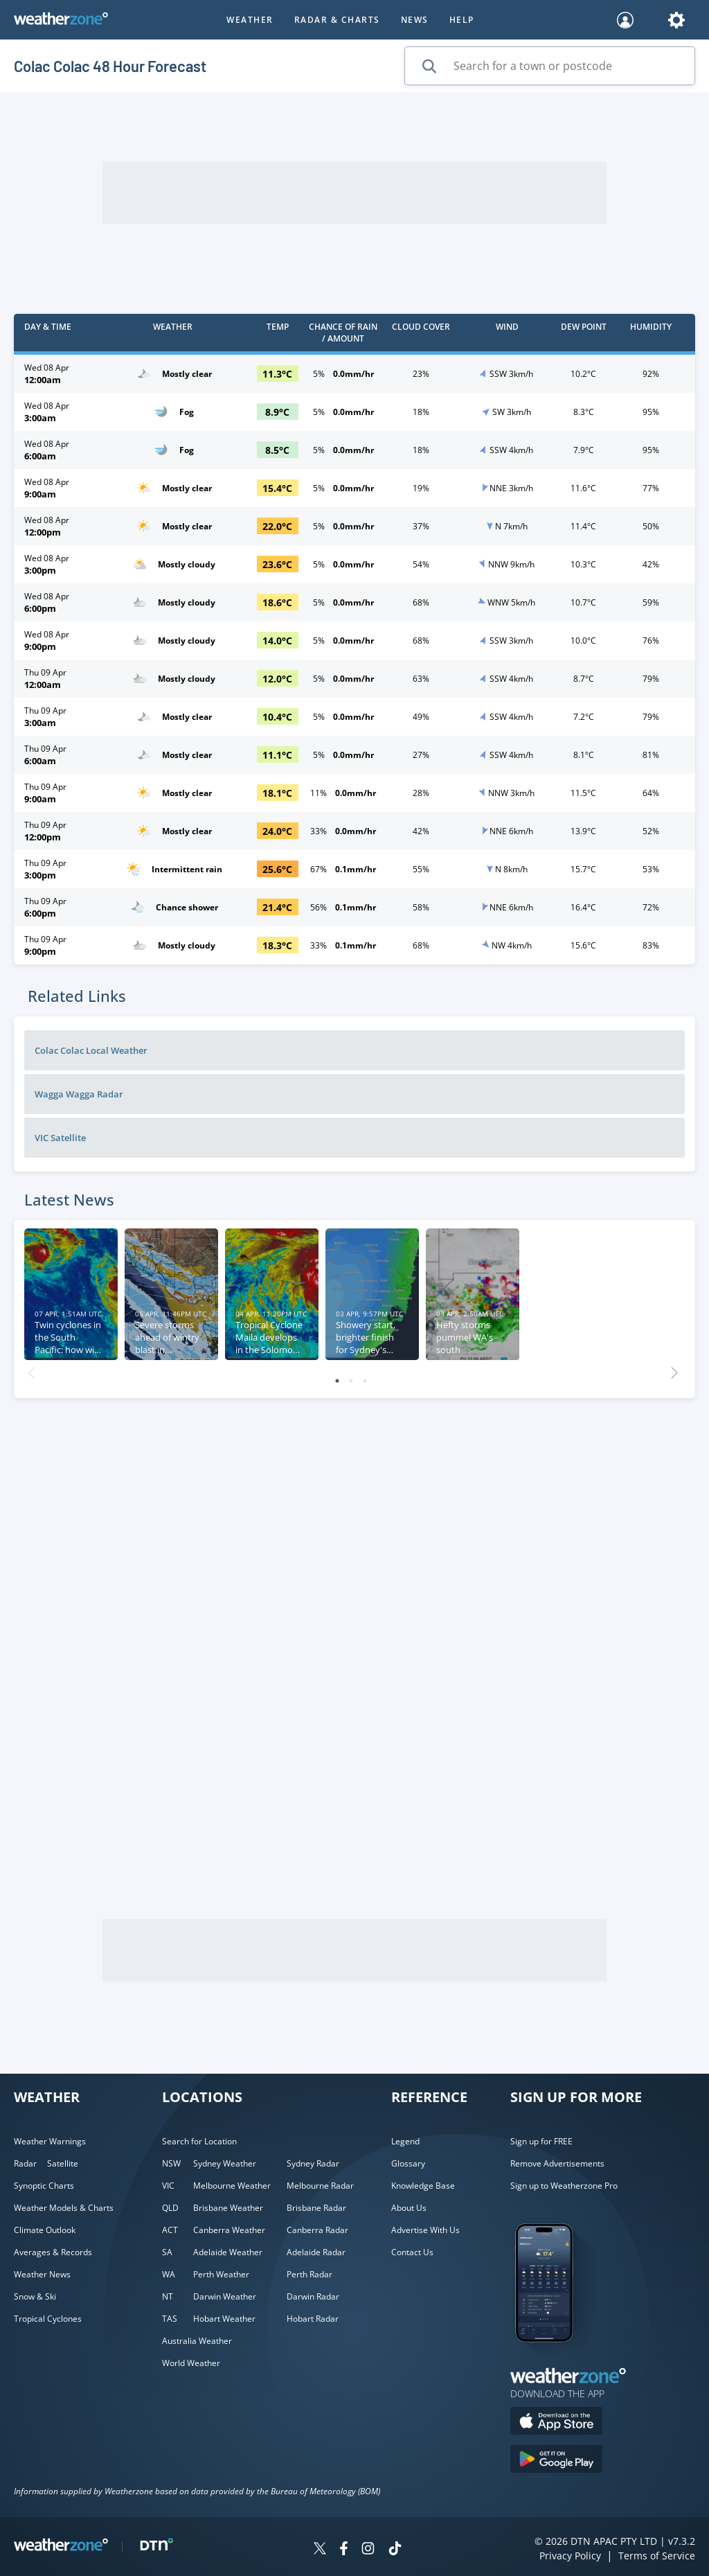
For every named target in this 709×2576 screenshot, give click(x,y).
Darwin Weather (224, 2296)
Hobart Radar (313, 2318)
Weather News (42, 2274)
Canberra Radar (317, 2230)
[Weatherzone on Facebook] (344, 2550)
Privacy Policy (570, 2555)
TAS (169, 2318)
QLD (170, 2208)
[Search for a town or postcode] (549, 66)
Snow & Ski (35, 2296)
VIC (168, 2185)
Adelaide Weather (227, 2252)
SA (167, 2252)
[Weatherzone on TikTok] (395, 2550)
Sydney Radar (313, 2163)
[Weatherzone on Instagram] (368, 2550)
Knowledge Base (423, 2185)
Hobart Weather (224, 2318)
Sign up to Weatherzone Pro (564, 2185)
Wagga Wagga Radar (79, 1094)
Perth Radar (309, 2274)
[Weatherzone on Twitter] (320, 2550)
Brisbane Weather (228, 2208)
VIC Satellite (60, 1137)
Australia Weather (197, 2341)
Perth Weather (221, 2274)
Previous (31, 1369)
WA (168, 2274)
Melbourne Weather (232, 2185)
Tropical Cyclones (48, 2318)
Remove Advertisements (557, 2163)
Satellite (62, 2163)
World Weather (191, 2363)
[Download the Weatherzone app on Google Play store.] (556, 2460)
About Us (409, 2208)
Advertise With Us (425, 2230)
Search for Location (199, 2141)
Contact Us (412, 2252)
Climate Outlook (44, 2230)
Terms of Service (656, 2555)
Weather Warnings (50, 2141)
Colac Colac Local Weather (91, 1050)
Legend (405, 2141)
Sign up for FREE (541, 2141)
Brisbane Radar (316, 2208)
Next (674, 1369)
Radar (25, 2163)
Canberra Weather (229, 2230)
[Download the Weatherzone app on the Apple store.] (556, 2422)
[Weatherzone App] (556, 2359)
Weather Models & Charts (64, 2208)
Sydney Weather (224, 2163)
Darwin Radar (313, 2296)
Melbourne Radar (320, 2185)
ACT (170, 2230)
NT (167, 2296)
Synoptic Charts (44, 2185)
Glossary (408, 2163)
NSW (171, 2163)
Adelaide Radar (316, 2252)
